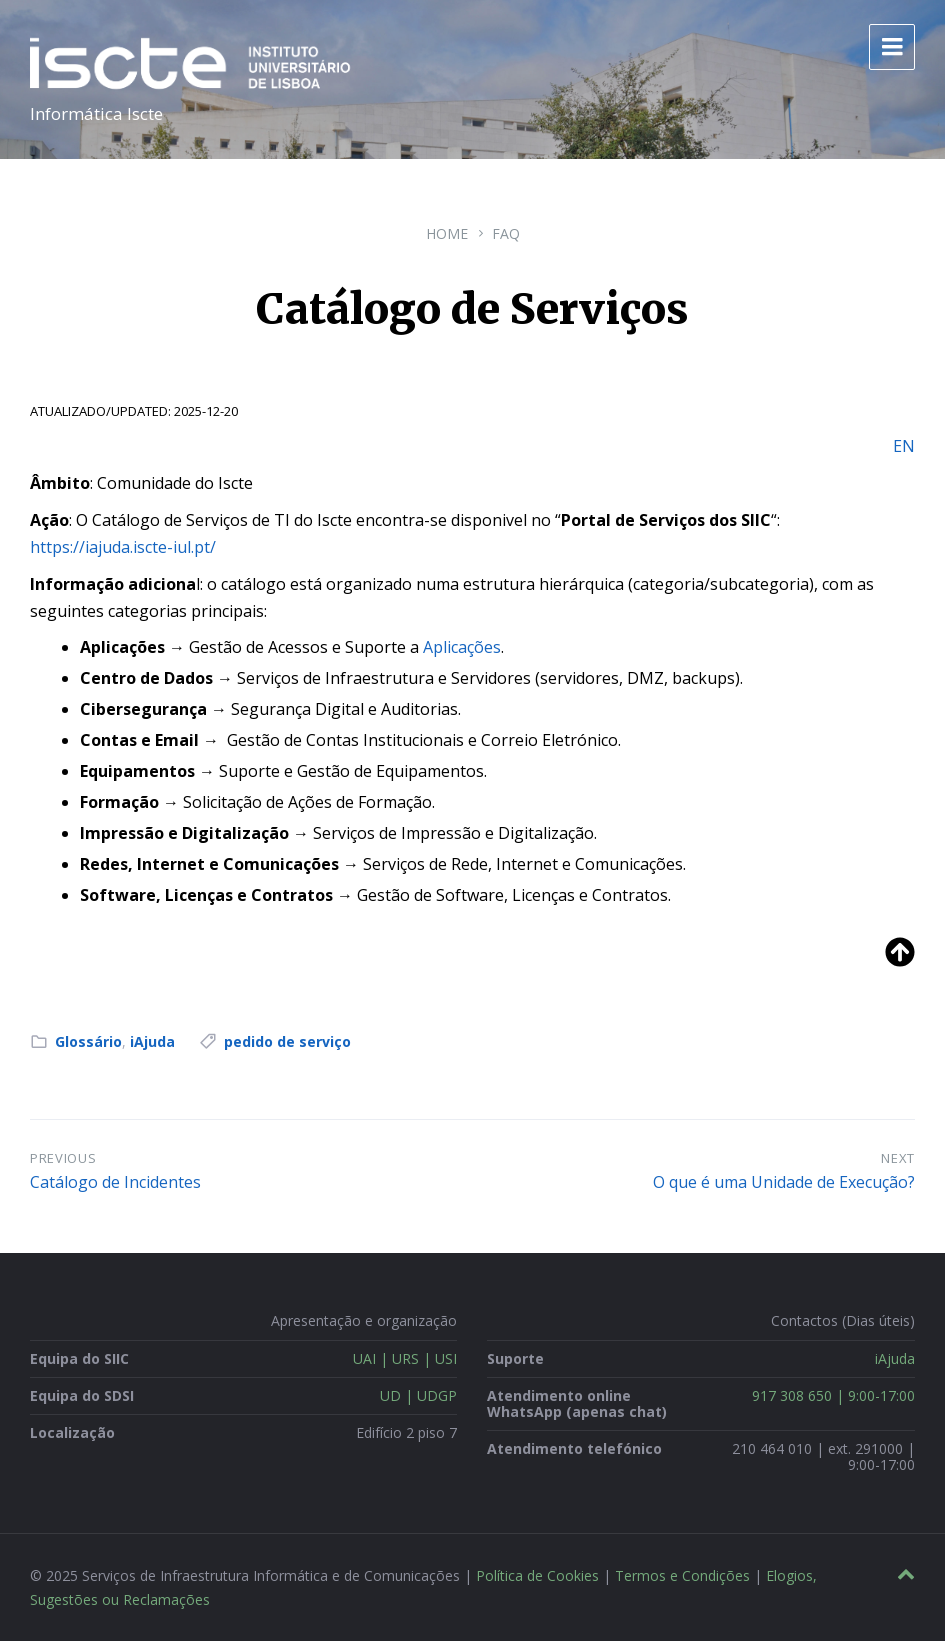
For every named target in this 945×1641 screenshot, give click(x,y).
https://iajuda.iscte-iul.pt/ (123, 547)
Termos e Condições (682, 1575)
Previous (63, 1158)
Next (898, 1158)
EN (904, 446)
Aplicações (462, 647)
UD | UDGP (418, 1395)
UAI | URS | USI (405, 1358)
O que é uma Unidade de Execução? (784, 1182)
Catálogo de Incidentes (115, 1182)
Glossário (88, 1041)
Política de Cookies (537, 1575)
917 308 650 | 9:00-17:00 (833, 1395)
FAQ (506, 233)
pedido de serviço (287, 1041)
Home (447, 233)
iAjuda (152, 1041)
